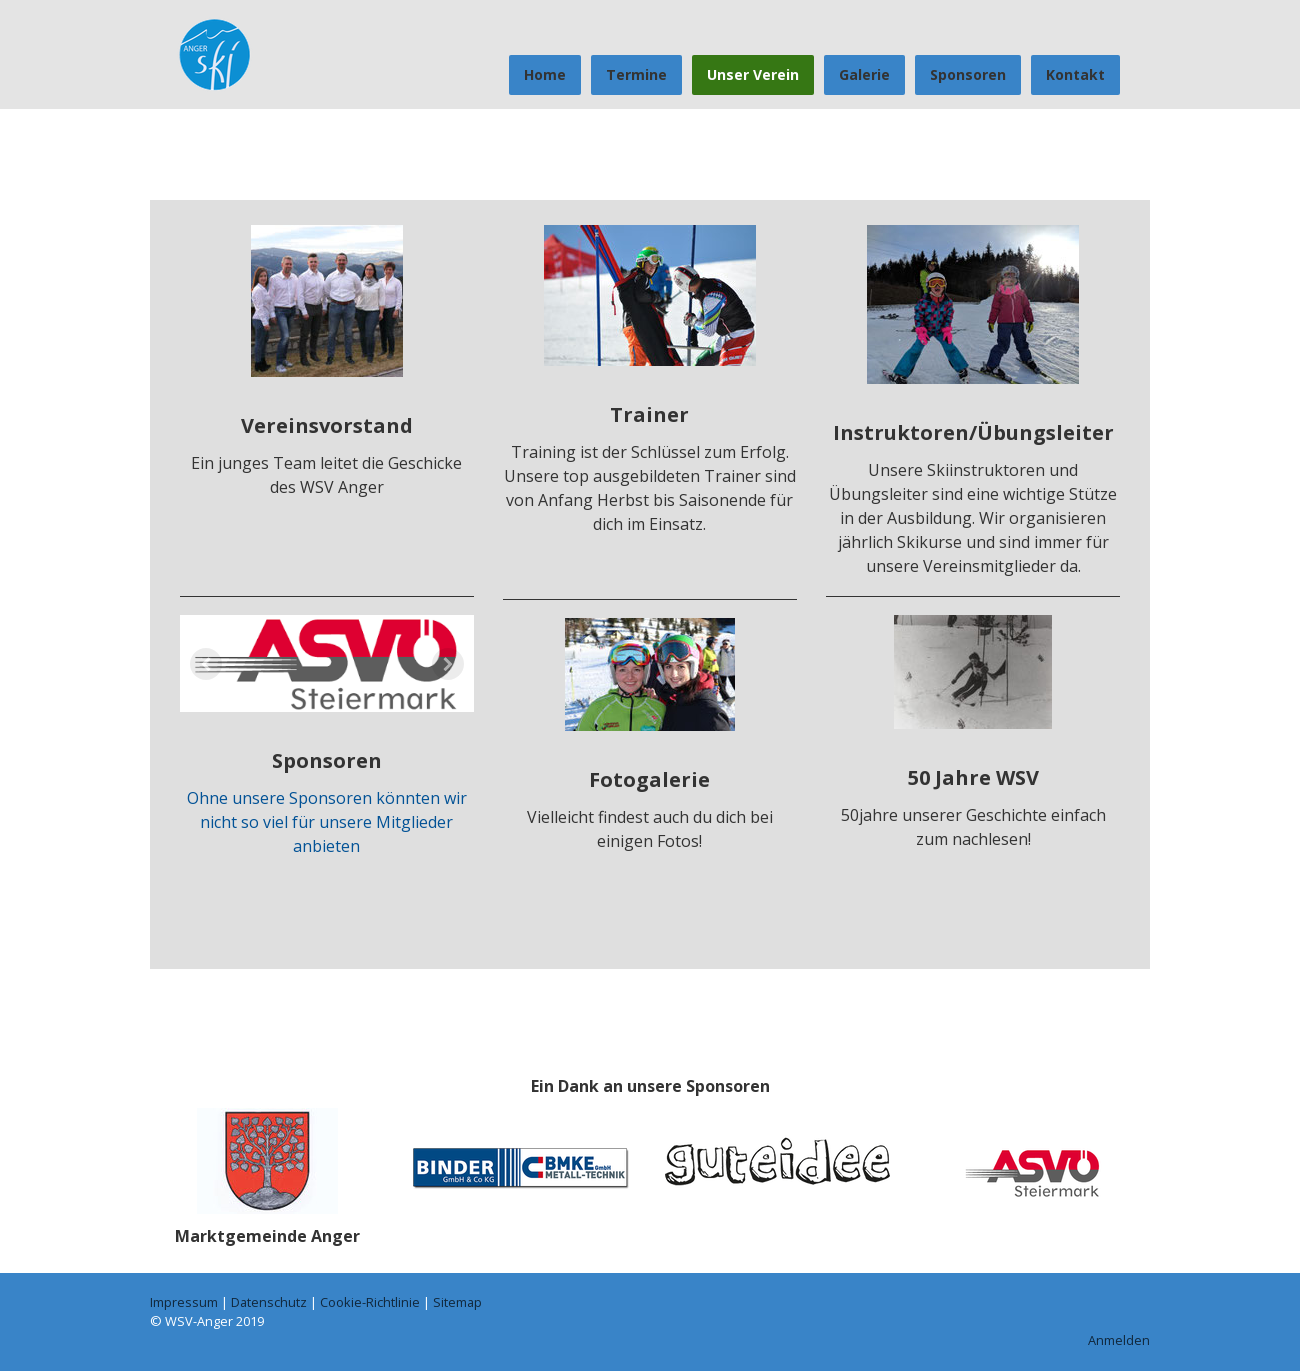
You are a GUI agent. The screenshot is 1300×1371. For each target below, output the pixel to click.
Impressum (184, 1302)
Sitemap (457, 1302)
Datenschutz (269, 1302)
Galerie (864, 74)
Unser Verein (753, 74)
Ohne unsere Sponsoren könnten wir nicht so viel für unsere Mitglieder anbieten (327, 822)
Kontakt (1075, 74)
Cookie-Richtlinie (370, 1302)
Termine (636, 74)
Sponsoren (968, 74)
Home (545, 74)
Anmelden (1119, 1340)
